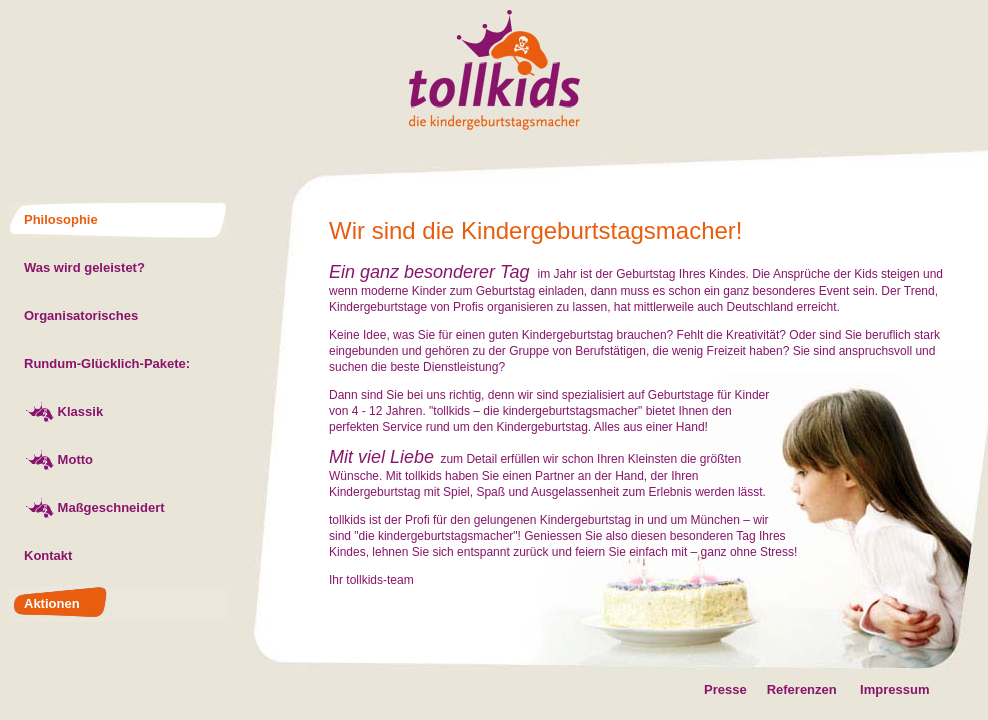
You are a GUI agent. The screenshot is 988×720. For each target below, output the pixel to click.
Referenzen (792, 689)
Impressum (894, 689)
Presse (725, 689)
